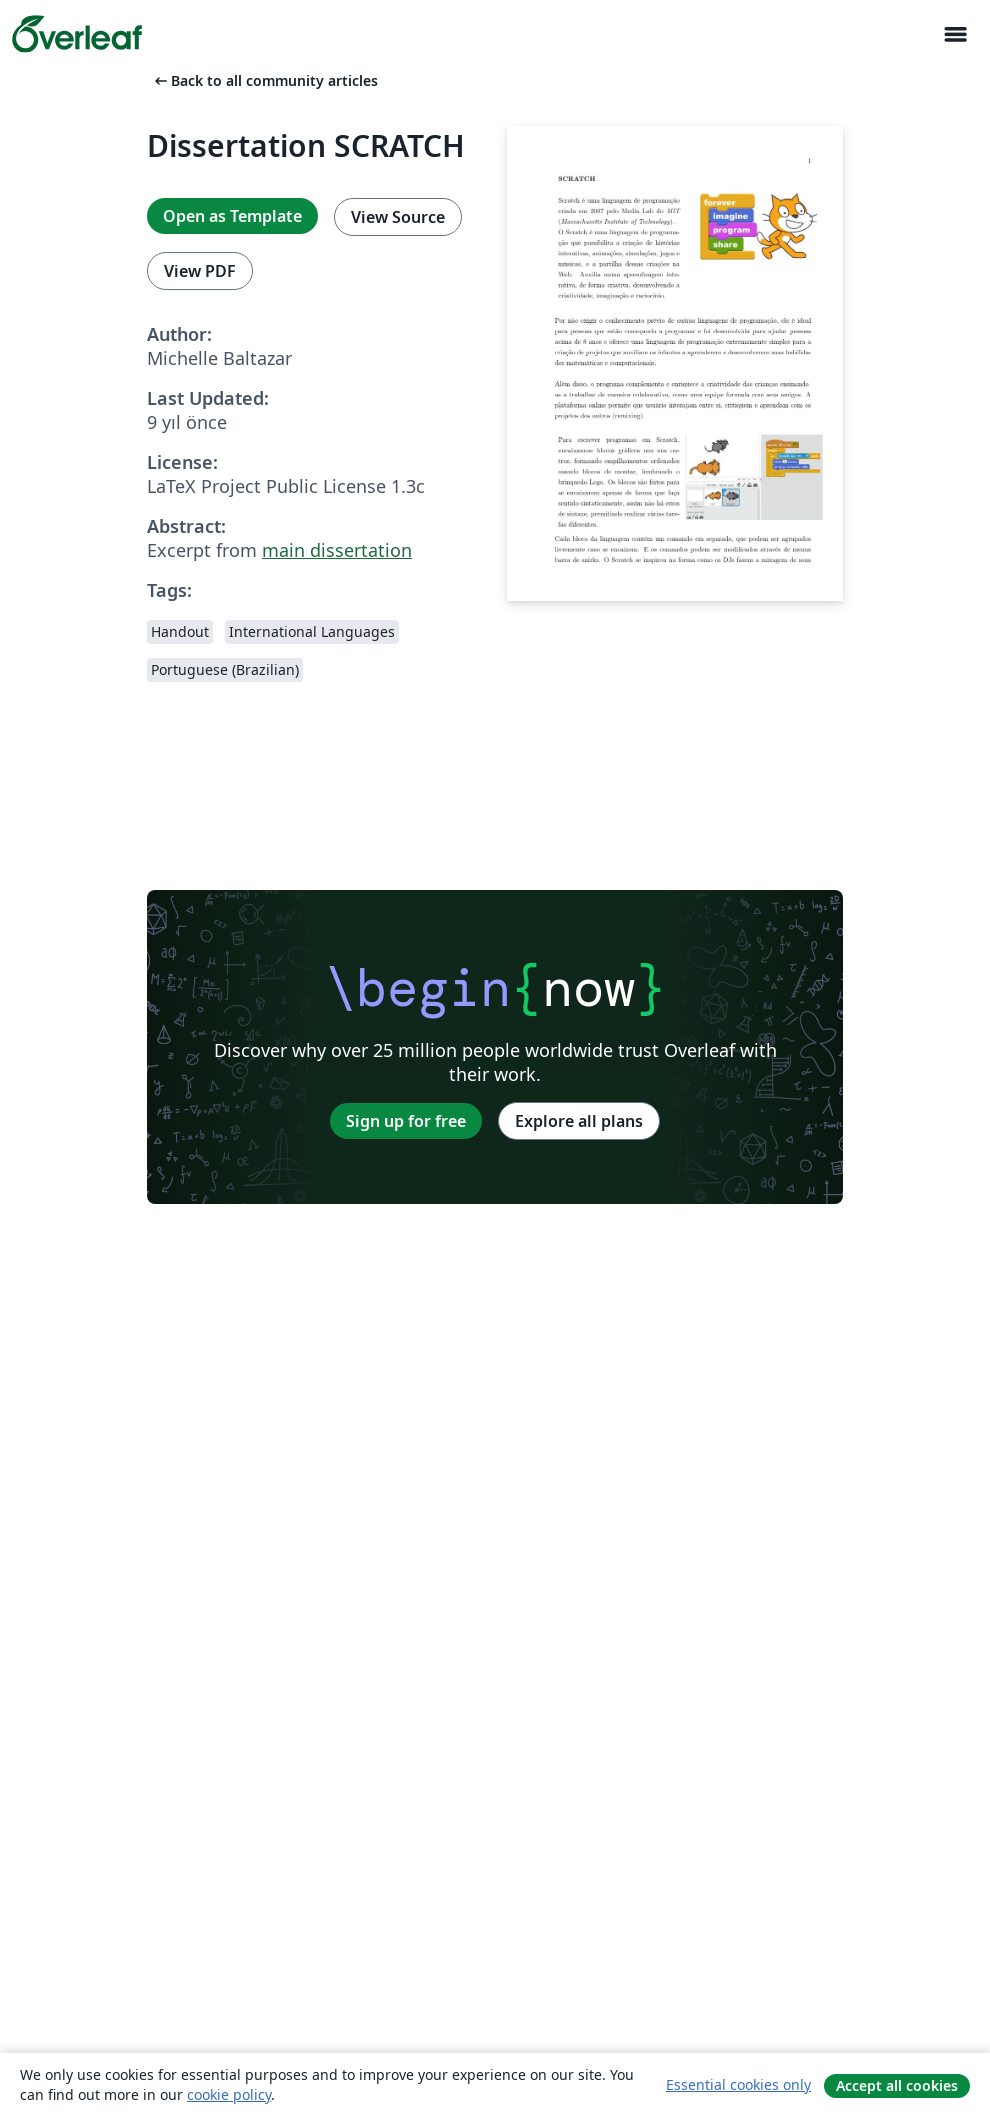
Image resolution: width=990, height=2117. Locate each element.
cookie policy (229, 2094)
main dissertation (337, 550)
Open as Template (232, 216)
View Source (398, 217)
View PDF (200, 271)
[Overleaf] (77, 34)
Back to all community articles (264, 80)
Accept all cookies (897, 2085)
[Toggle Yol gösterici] (955, 34)
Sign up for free (406, 1121)
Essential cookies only (738, 2084)
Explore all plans (579, 1121)
